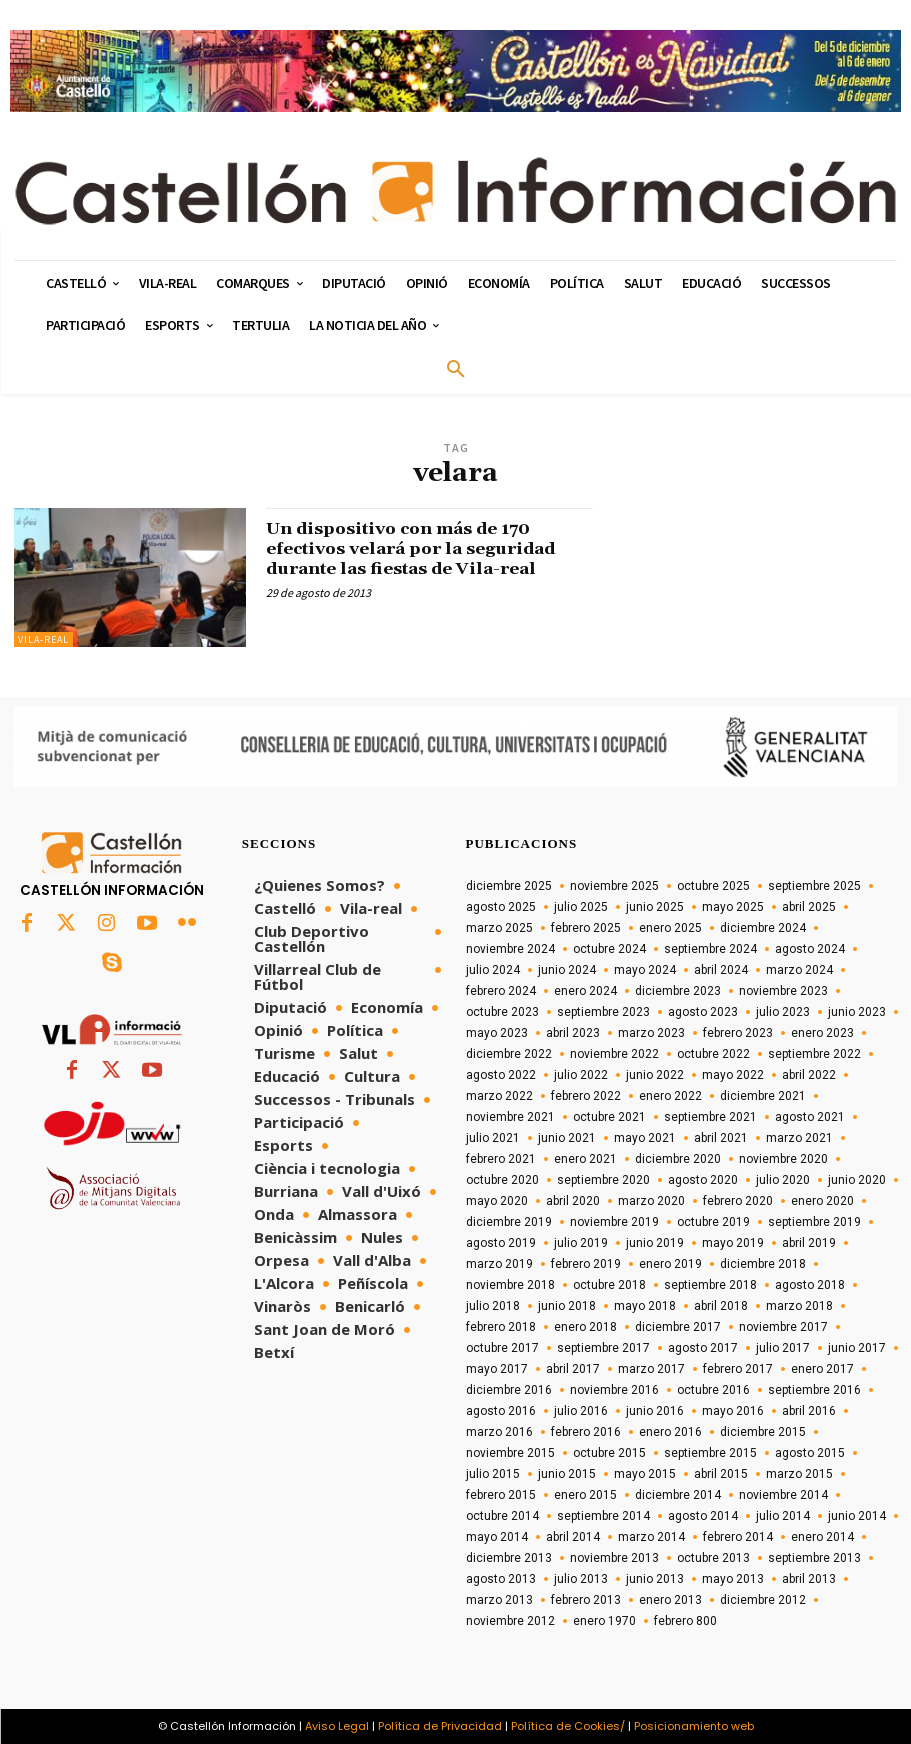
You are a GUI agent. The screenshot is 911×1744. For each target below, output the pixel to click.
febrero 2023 (738, 1033)
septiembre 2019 (814, 1222)
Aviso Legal (337, 1726)
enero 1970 (604, 1621)
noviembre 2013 (614, 1558)
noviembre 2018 (510, 1285)
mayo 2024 (645, 970)
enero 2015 (585, 1495)
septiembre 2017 (603, 1348)
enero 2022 (670, 1096)
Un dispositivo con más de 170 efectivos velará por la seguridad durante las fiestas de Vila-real (423, 548)
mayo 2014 (497, 1537)
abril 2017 (573, 1369)
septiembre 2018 (710, 1285)
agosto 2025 (501, 907)
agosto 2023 (703, 1012)
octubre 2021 (609, 1117)
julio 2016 (581, 1411)
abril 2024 (721, 970)
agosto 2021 (810, 1117)
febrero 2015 (501, 1495)
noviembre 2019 (614, 1222)
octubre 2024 (609, 949)
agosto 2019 (501, 1243)
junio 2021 (567, 1138)
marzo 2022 (499, 1096)
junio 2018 (567, 1306)
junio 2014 (857, 1516)
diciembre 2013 (509, 1558)
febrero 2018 (501, 1327)
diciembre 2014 (678, 1495)
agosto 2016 (501, 1411)
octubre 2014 (502, 1516)
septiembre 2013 (814, 1558)
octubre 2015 (609, 1453)
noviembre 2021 (510, 1117)
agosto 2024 (810, 949)
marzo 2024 (799, 970)
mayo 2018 (645, 1306)
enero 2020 (822, 1201)
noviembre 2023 (783, 991)
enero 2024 (585, 991)
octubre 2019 (713, 1222)
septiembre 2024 (710, 949)
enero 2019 (670, 1264)
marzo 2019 (499, 1264)
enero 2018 (585, 1327)
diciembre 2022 (509, 1054)
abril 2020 (573, 1201)
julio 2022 (581, 1075)
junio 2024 (567, 970)
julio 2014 (783, 1516)
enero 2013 (670, 1600)
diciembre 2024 (763, 928)
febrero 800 (685, 1621)
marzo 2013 (499, 1600)
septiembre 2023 (603, 1012)
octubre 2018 (609, 1285)
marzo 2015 (799, 1474)
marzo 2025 (499, 928)
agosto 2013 (501, 1579)
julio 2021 (493, 1138)
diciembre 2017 (678, 1327)
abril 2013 (809, 1579)
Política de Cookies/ (568, 1726)
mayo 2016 (733, 1411)
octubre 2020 (502, 1180)
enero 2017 (822, 1369)
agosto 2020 (703, 1180)
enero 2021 (585, 1159)
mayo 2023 (497, 1033)
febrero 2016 (586, 1432)
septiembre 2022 (814, 1054)
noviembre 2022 (614, 1054)
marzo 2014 (651, 1537)
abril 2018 (721, 1306)
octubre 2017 (502, 1348)
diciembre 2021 (763, 1096)
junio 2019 (655, 1243)
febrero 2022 (586, 1096)
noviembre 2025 (614, 886)
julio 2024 (493, 970)
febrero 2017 (738, 1369)
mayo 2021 (645, 1138)
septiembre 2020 (603, 1180)
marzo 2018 (799, 1306)
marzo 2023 (651, 1033)
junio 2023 (857, 1012)
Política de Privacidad (440, 1726)
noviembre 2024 (510, 949)
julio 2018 (493, 1306)
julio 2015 (493, 1474)
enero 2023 (822, 1033)
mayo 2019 (733, 1243)
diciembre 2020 (678, 1159)
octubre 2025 (713, 886)
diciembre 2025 (509, 886)
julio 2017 (783, 1348)
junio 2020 (857, 1180)
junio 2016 (655, 1411)
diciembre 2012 (763, 1600)
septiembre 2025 (814, 886)
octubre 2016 (713, 1390)
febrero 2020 (738, 1201)
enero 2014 (822, 1537)
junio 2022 (655, 1075)
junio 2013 (655, 1579)
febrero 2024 (501, 991)
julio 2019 (581, 1243)
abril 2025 (809, 907)
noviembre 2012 (510, 1621)
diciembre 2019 (509, 1222)
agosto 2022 (501, 1075)
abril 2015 (721, 1474)
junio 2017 (857, 1348)
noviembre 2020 (783, 1159)
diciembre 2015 (763, 1432)
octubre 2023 (502, 1012)
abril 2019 (809, 1243)
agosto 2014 (703, 1516)
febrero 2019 (586, 1264)
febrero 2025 (586, 928)
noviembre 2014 (783, 1495)
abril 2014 (573, 1537)
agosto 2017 (703, 1348)
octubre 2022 (713, 1054)
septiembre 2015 (710, 1453)
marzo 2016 (499, 1432)
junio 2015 (567, 1474)
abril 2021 (721, 1138)
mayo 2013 (733, 1579)
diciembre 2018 (763, 1264)
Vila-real (43, 639)
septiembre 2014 (603, 1516)
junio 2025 (655, 907)
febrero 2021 (501, 1159)
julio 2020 (783, 1180)
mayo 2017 (497, 1369)
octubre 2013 (713, 1558)
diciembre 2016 (509, 1390)
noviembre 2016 (614, 1390)
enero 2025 (670, 928)
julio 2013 (581, 1579)
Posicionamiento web (694, 1726)
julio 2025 (581, 907)
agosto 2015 (810, 1453)
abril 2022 (809, 1075)
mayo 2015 (645, 1474)
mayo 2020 (497, 1201)
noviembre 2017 (783, 1327)
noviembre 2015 (510, 1453)
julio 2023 (783, 1012)
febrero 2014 (738, 1537)
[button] (456, 370)
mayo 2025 (733, 907)
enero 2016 (670, 1432)
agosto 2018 (810, 1285)
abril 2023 (573, 1033)
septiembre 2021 (710, 1117)
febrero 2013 (586, 1600)
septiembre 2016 (814, 1390)
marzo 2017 (651, 1369)
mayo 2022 (733, 1075)
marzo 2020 (651, 1201)
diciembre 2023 (678, 991)
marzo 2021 (799, 1138)
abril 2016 (809, 1411)
